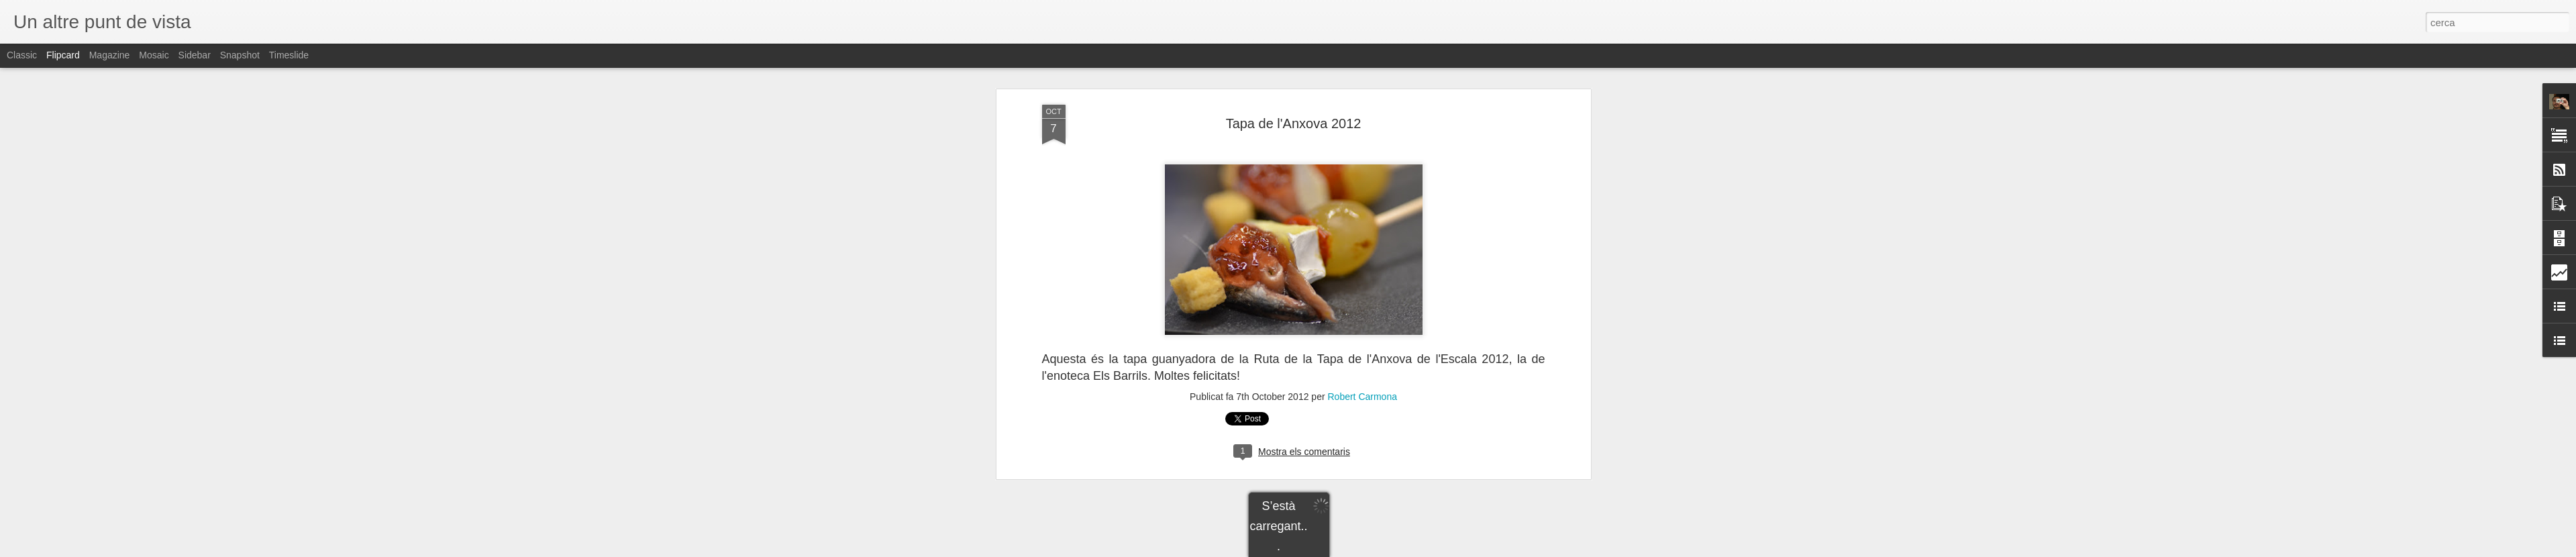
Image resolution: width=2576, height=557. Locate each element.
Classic (22, 55)
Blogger (1347, 550)
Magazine (109, 55)
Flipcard (63, 55)
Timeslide (289, 55)
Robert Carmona (1362, 346)
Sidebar (194, 55)
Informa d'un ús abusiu (1402, 550)
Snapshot (240, 55)
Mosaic (153, 55)
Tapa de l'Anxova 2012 (1293, 72)
